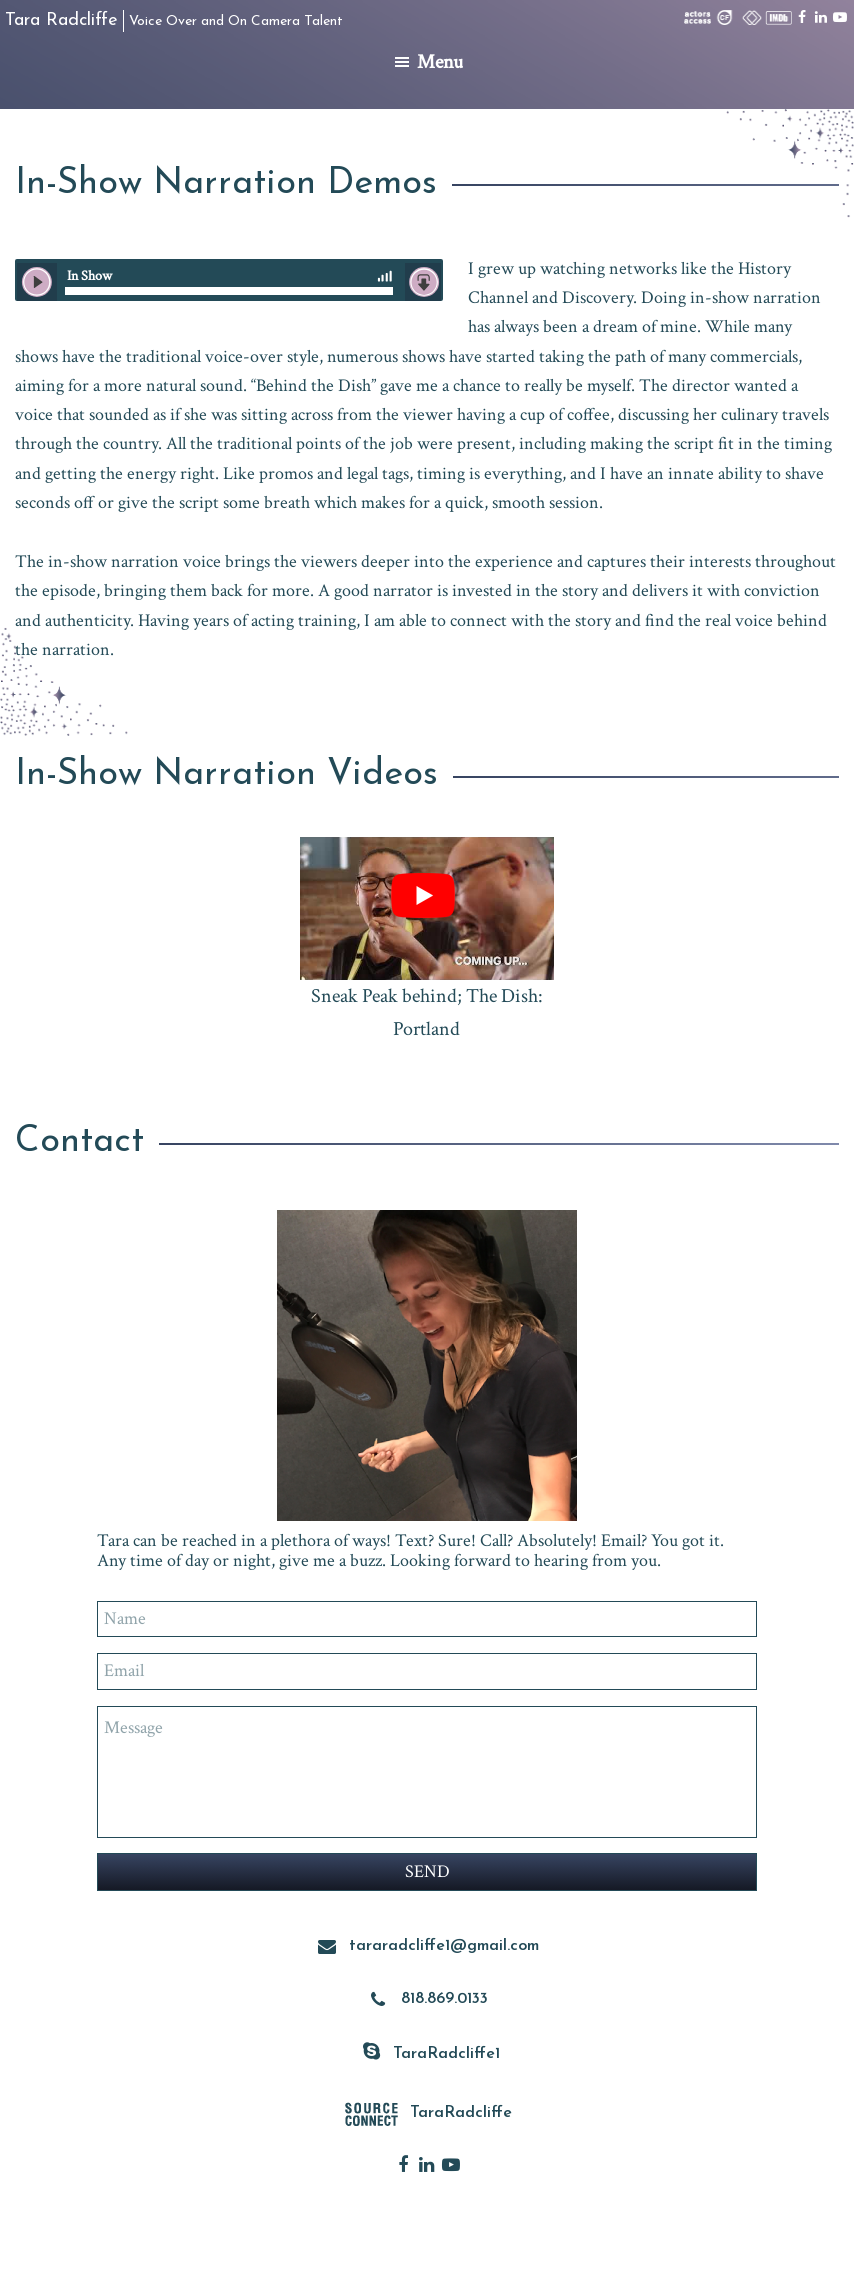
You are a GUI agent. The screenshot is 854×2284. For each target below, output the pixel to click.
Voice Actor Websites (580, 2257)
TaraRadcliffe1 (446, 2052)
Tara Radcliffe (61, 20)
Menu (440, 62)
